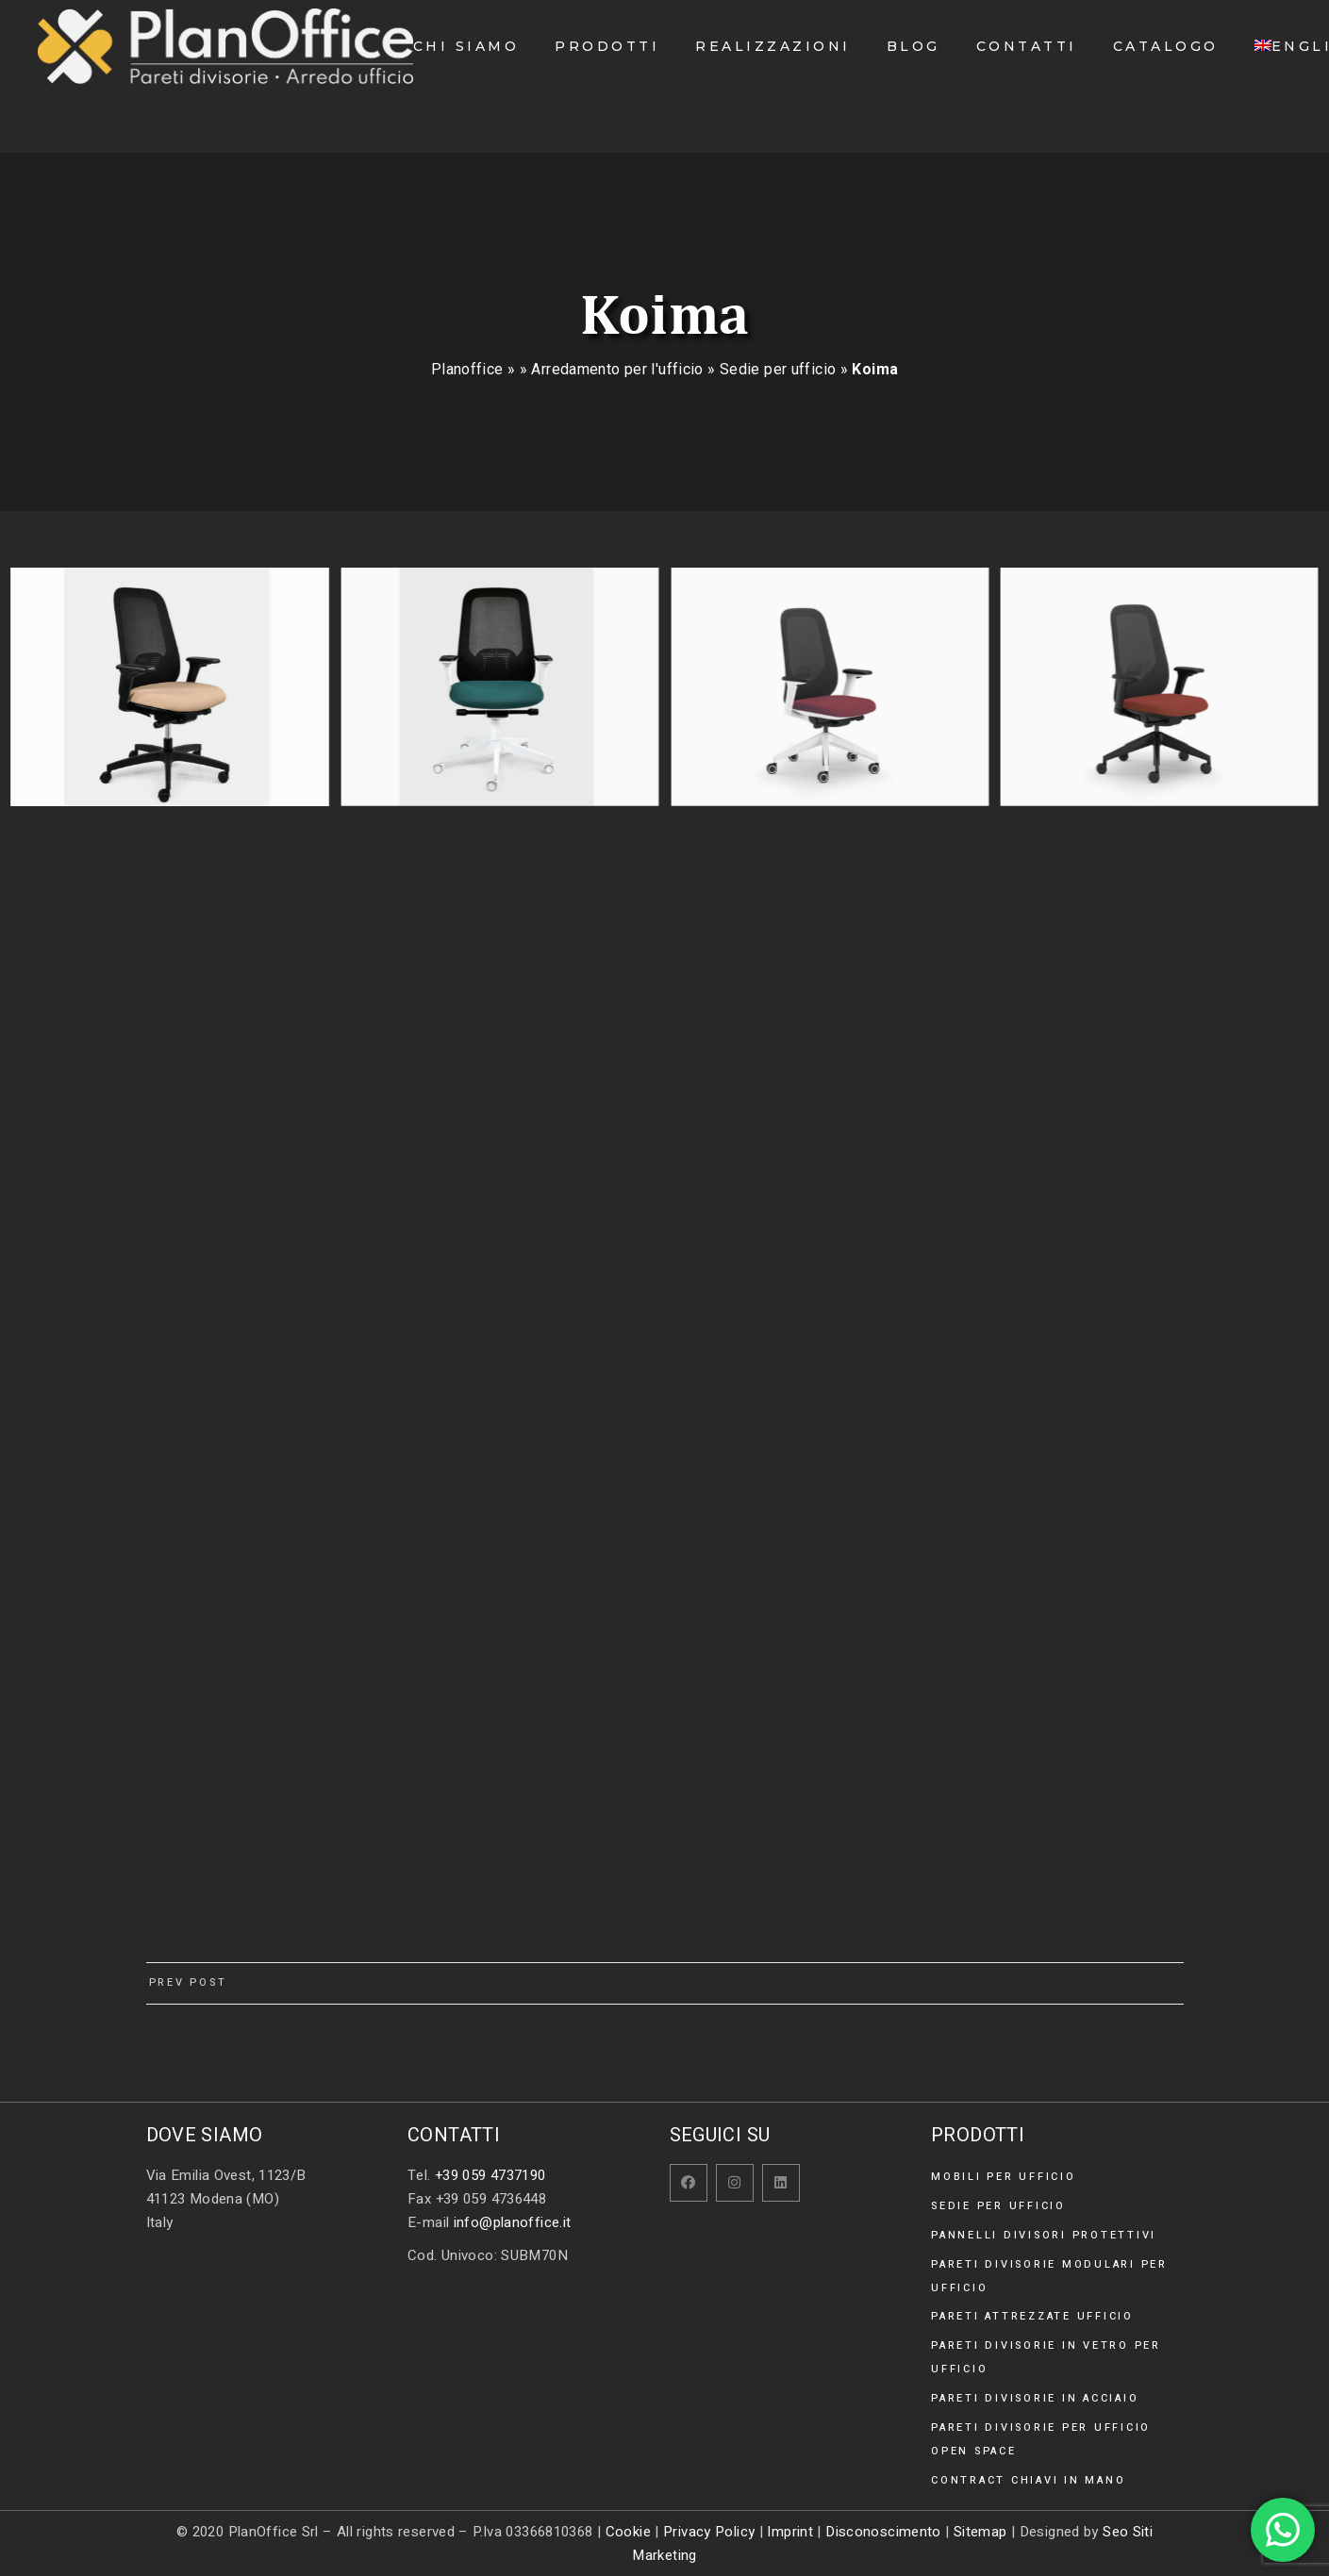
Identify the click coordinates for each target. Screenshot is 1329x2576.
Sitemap (980, 2531)
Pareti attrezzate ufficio (1032, 2316)
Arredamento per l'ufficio (617, 369)
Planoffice (467, 369)
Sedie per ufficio (778, 369)
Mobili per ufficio (1003, 2177)
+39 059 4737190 (490, 2175)
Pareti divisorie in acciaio (1034, 2398)
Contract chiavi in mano (1028, 2480)
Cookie (628, 2531)
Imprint (790, 2531)
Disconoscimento (883, 2531)
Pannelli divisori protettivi (1043, 2235)
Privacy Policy (709, 2531)
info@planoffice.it (513, 2222)
